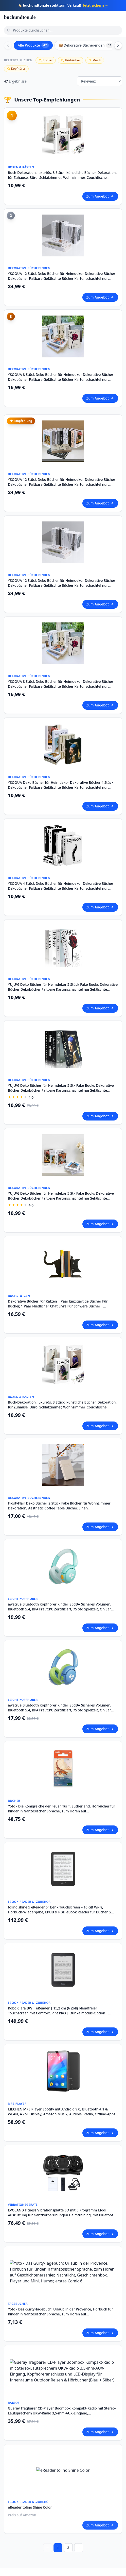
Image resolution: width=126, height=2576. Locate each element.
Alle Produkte (33, 45)
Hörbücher (70, 60)
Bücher (46, 60)
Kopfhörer (16, 69)
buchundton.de (20, 17)
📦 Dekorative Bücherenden (86, 45)
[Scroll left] (8, 45)
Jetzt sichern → (95, 5)
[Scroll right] (118, 45)
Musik (95, 60)
